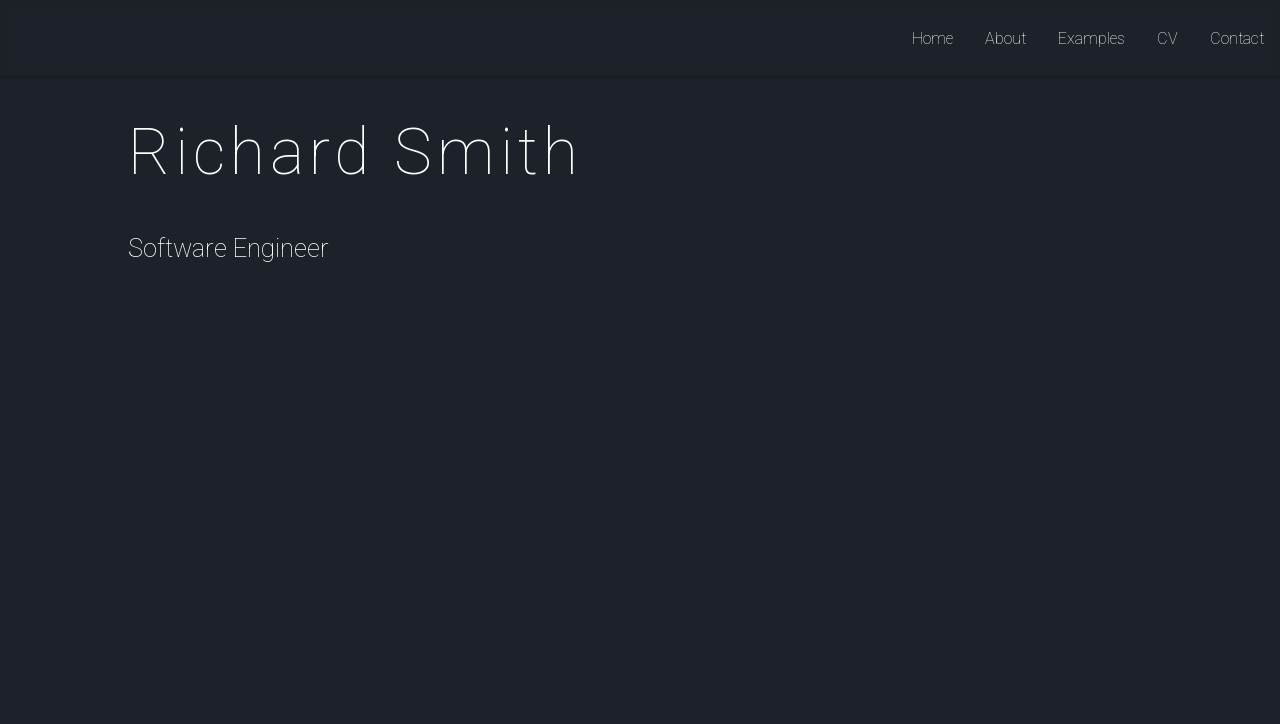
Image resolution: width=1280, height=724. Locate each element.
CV (1167, 38)
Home (932, 38)
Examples (1091, 38)
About (1005, 38)
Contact (1237, 38)
